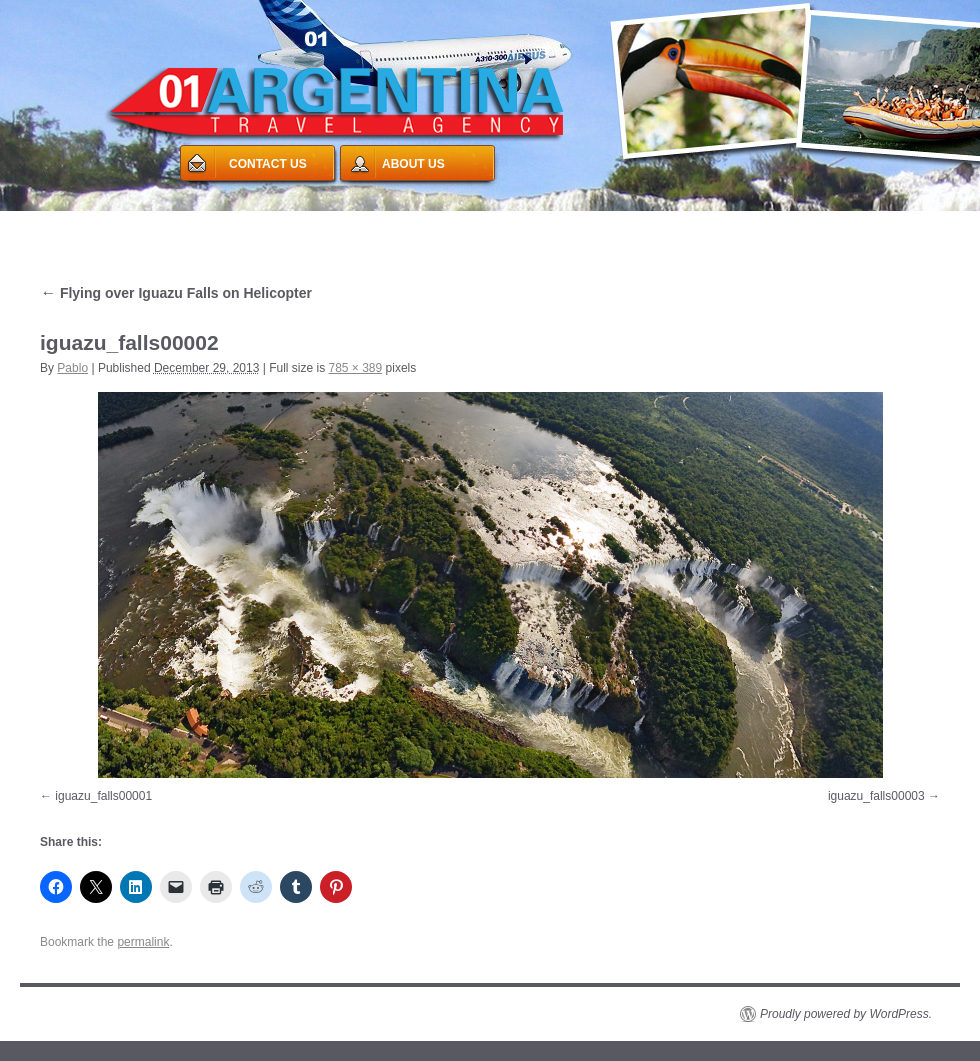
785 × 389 (356, 368)
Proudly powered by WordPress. (846, 1014)
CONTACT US (268, 164)
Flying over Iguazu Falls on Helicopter (176, 293)
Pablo (72, 368)
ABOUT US (413, 164)
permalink (143, 942)
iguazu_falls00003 (876, 796)
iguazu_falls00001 (103, 796)
